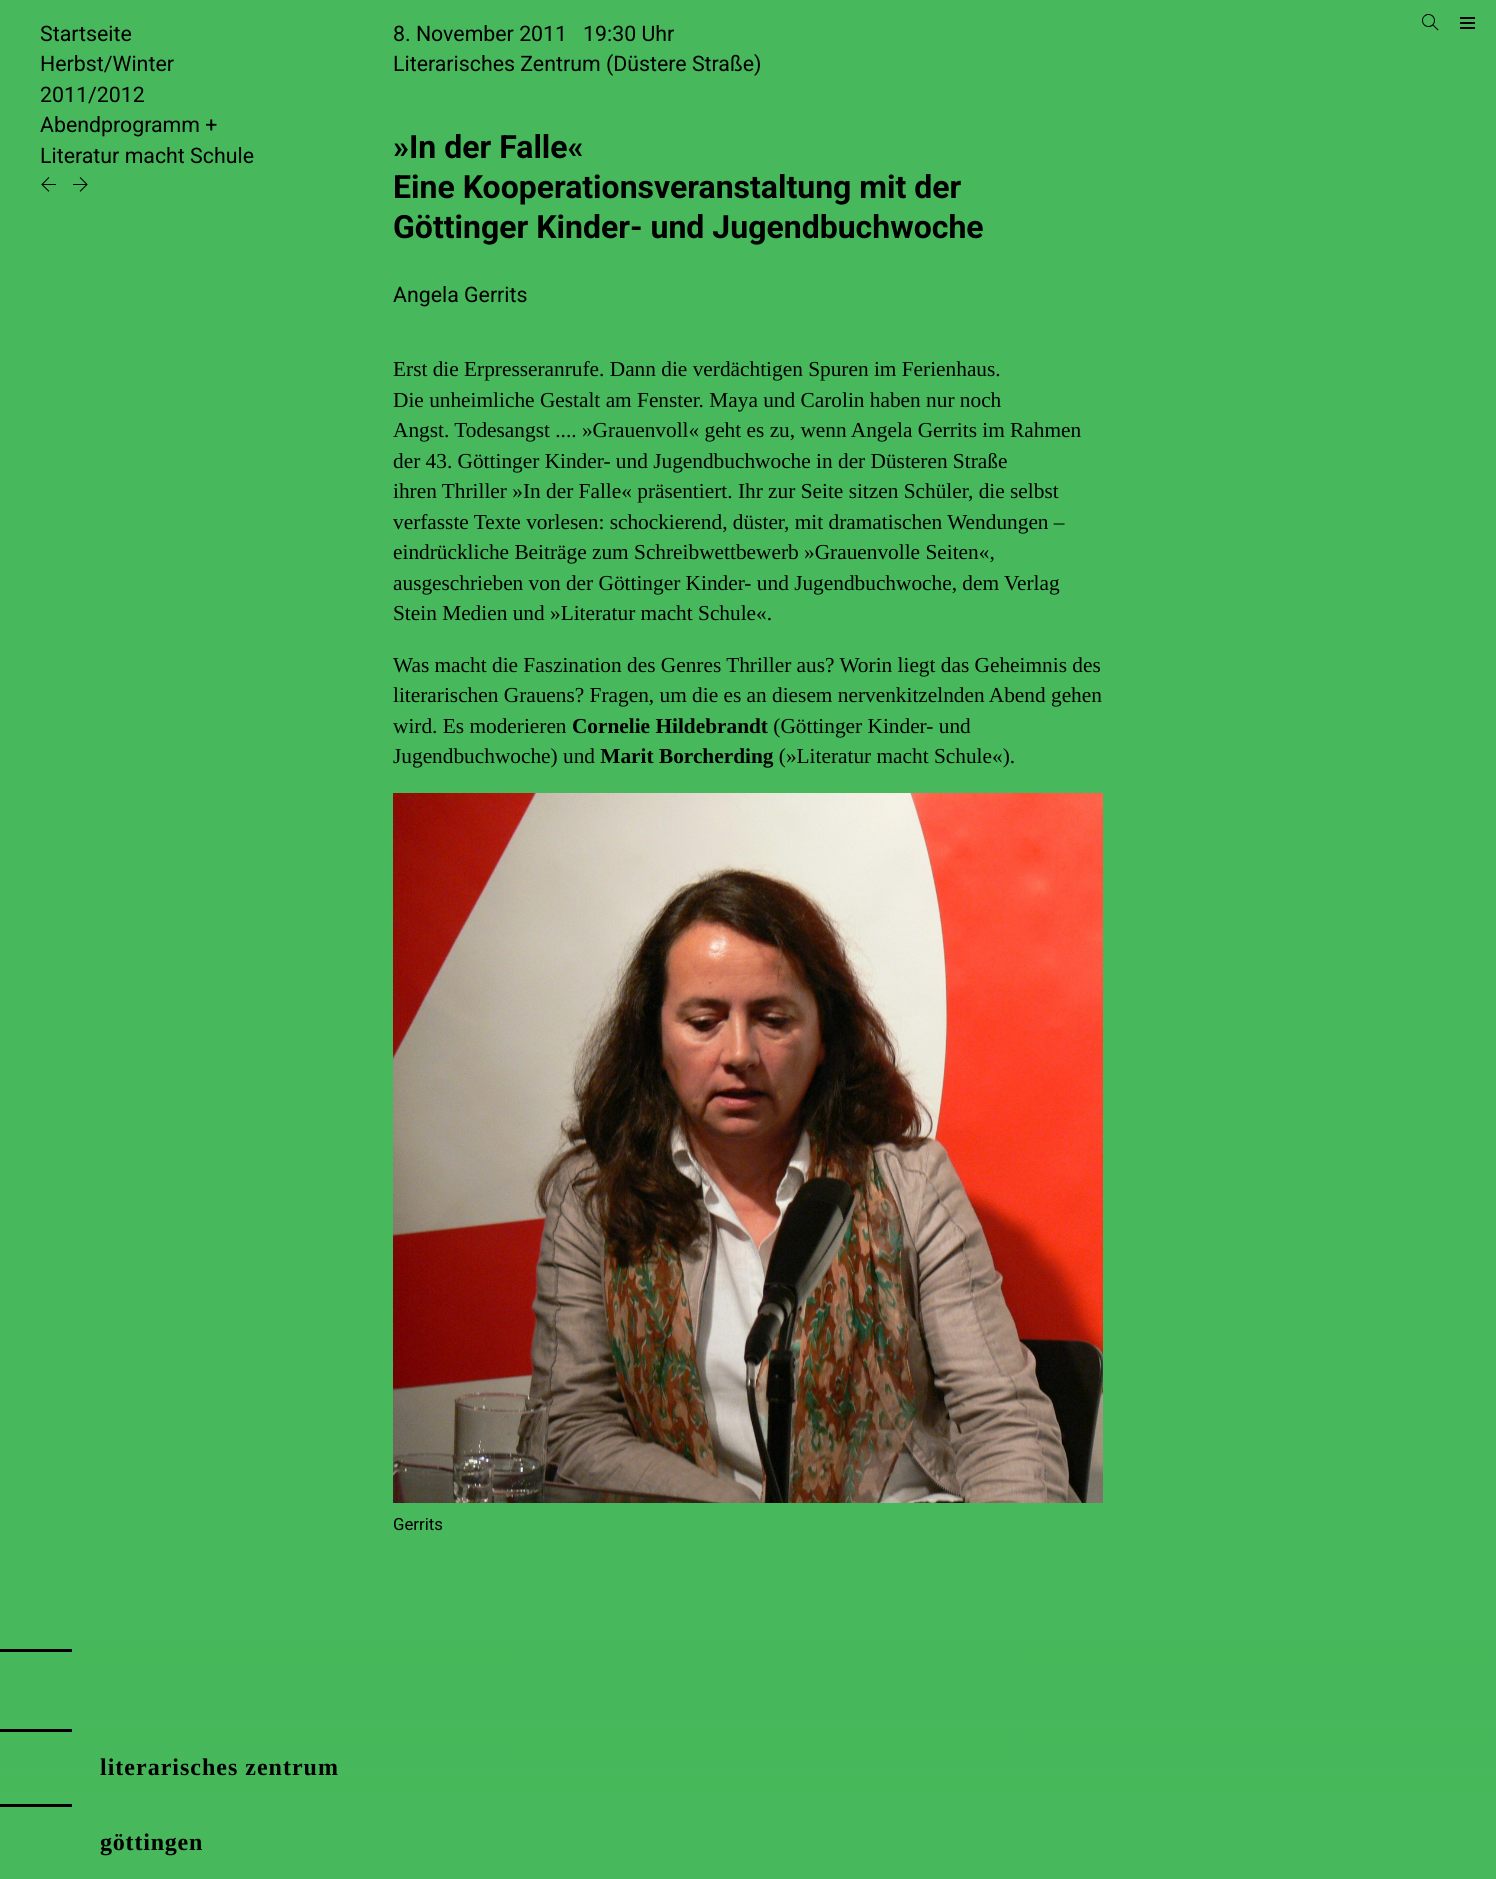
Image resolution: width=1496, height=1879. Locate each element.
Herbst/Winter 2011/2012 (107, 79)
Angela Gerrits (460, 295)
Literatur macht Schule (147, 156)
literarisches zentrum (219, 1768)
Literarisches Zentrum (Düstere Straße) (577, 64)
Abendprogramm (120, 125)
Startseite (86, 34)
